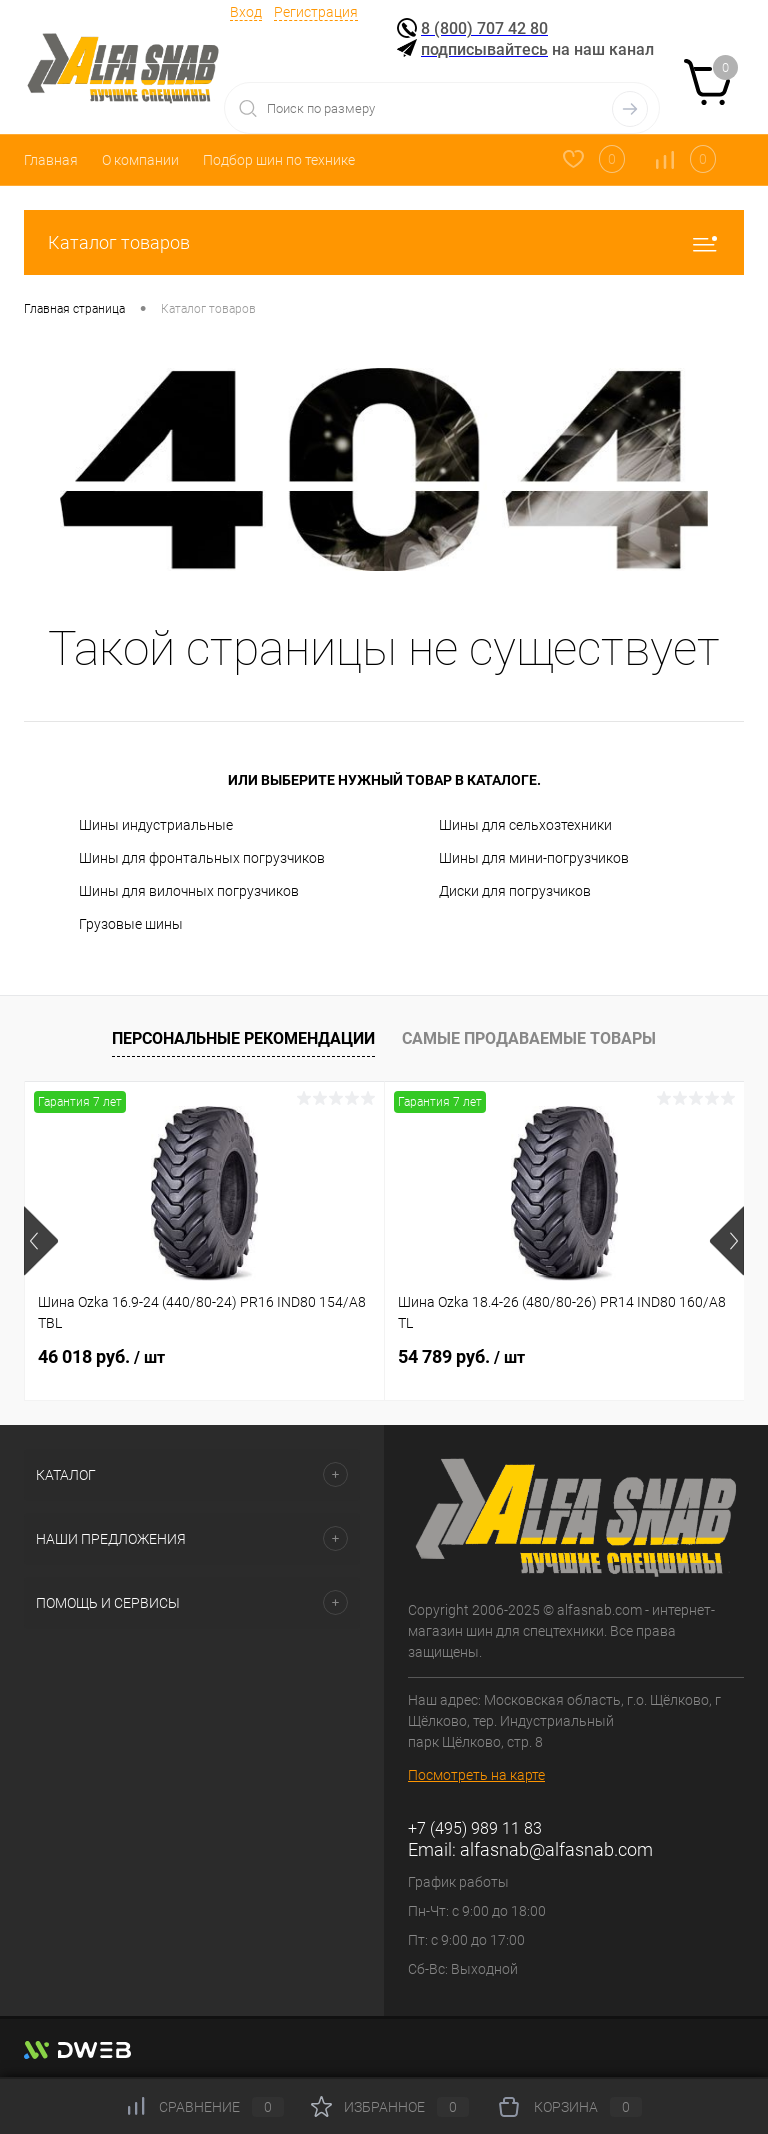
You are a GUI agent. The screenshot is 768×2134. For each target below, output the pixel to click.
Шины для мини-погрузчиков (534, 858)
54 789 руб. (461, 1356)
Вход (246, 12)
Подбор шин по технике (279, 160)
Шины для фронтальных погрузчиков (202, 858)
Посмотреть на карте (476, 1775)
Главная (51, 160)
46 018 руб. (101, 1356)
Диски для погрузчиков (515, 891)
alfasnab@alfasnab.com (556, 1849)
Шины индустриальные (156, 825)
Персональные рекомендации (243, 1038)
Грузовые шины (131, 924)
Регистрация (316, 12)
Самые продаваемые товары (529, 1038)
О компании (140, 160)
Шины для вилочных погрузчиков (189, 891)
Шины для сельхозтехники (525, 825)
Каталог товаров (384, 242)
